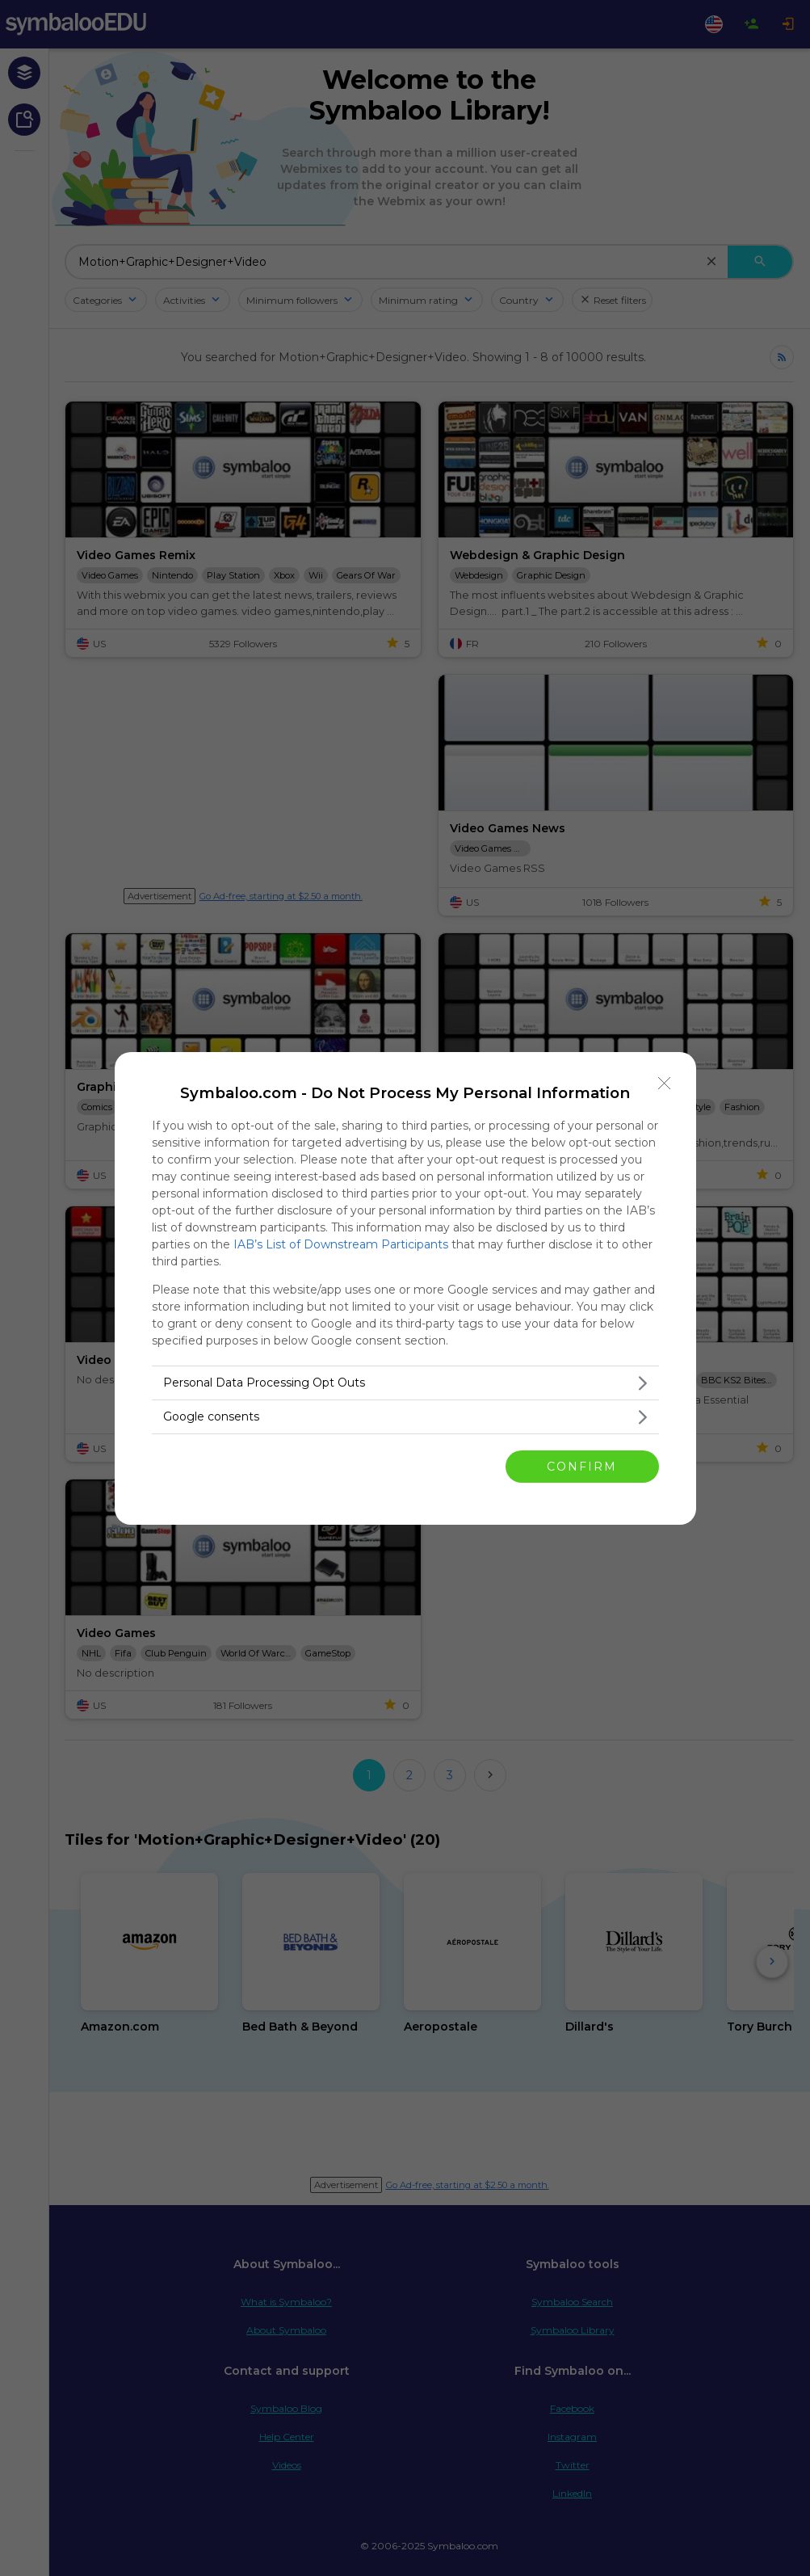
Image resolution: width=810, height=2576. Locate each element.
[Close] (664, 1083)
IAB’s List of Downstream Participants (340, 1244)
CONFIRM (582, 1466)
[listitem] (405, 1383)
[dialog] (405, 1288)
